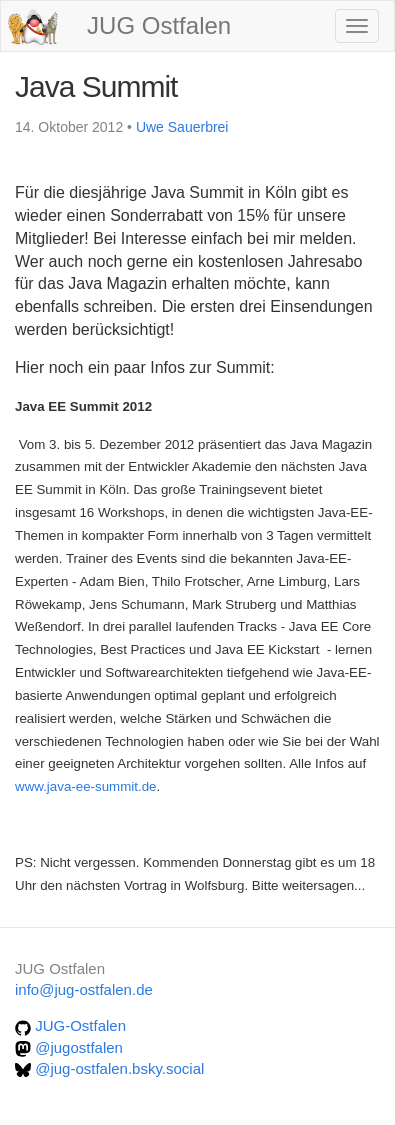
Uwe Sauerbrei (182, 127)
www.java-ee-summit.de (85, 786)
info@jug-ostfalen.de (84, 989)
